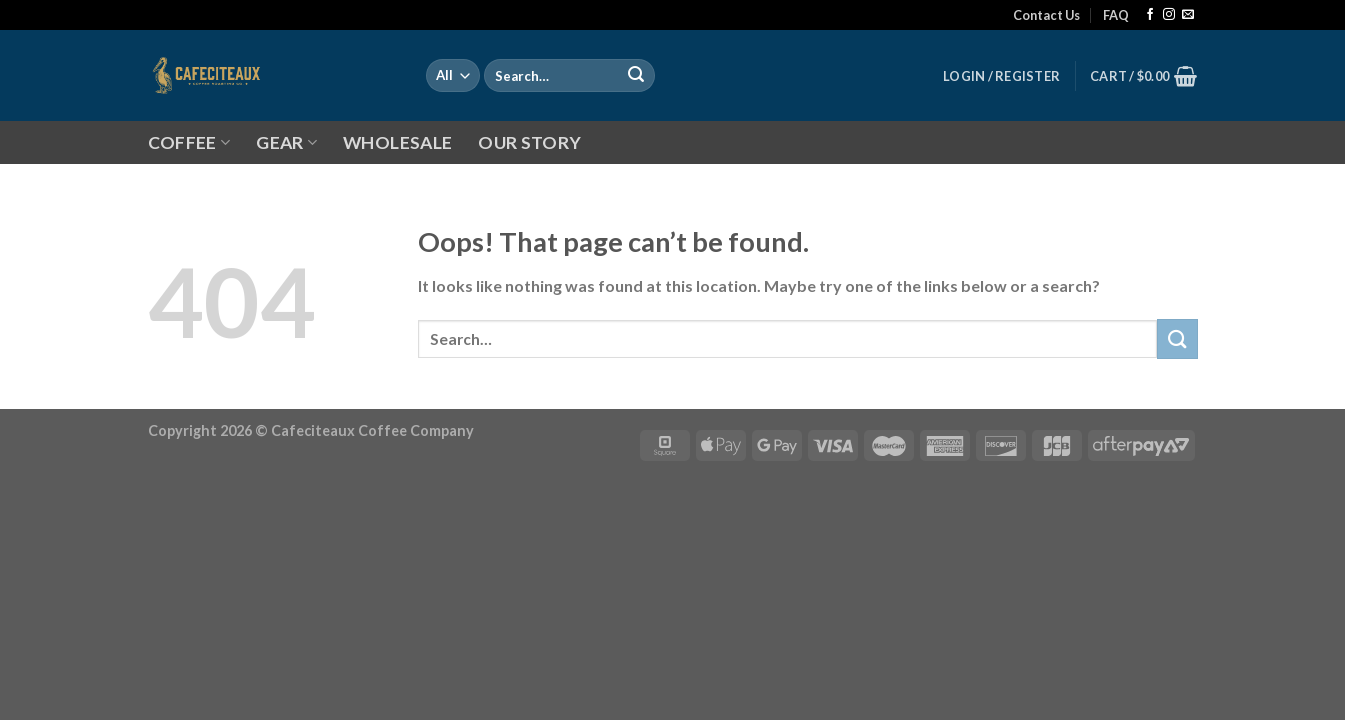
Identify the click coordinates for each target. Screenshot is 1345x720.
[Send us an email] (1188, 15)
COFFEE (189, 142)
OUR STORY (529, 142)
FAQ (1116, 15)
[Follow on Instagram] (1169, 15)
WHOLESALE (397, 142)
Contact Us (1046, 15)
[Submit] (636, 76)
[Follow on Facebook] (1150, 15)
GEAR (286, 142)
